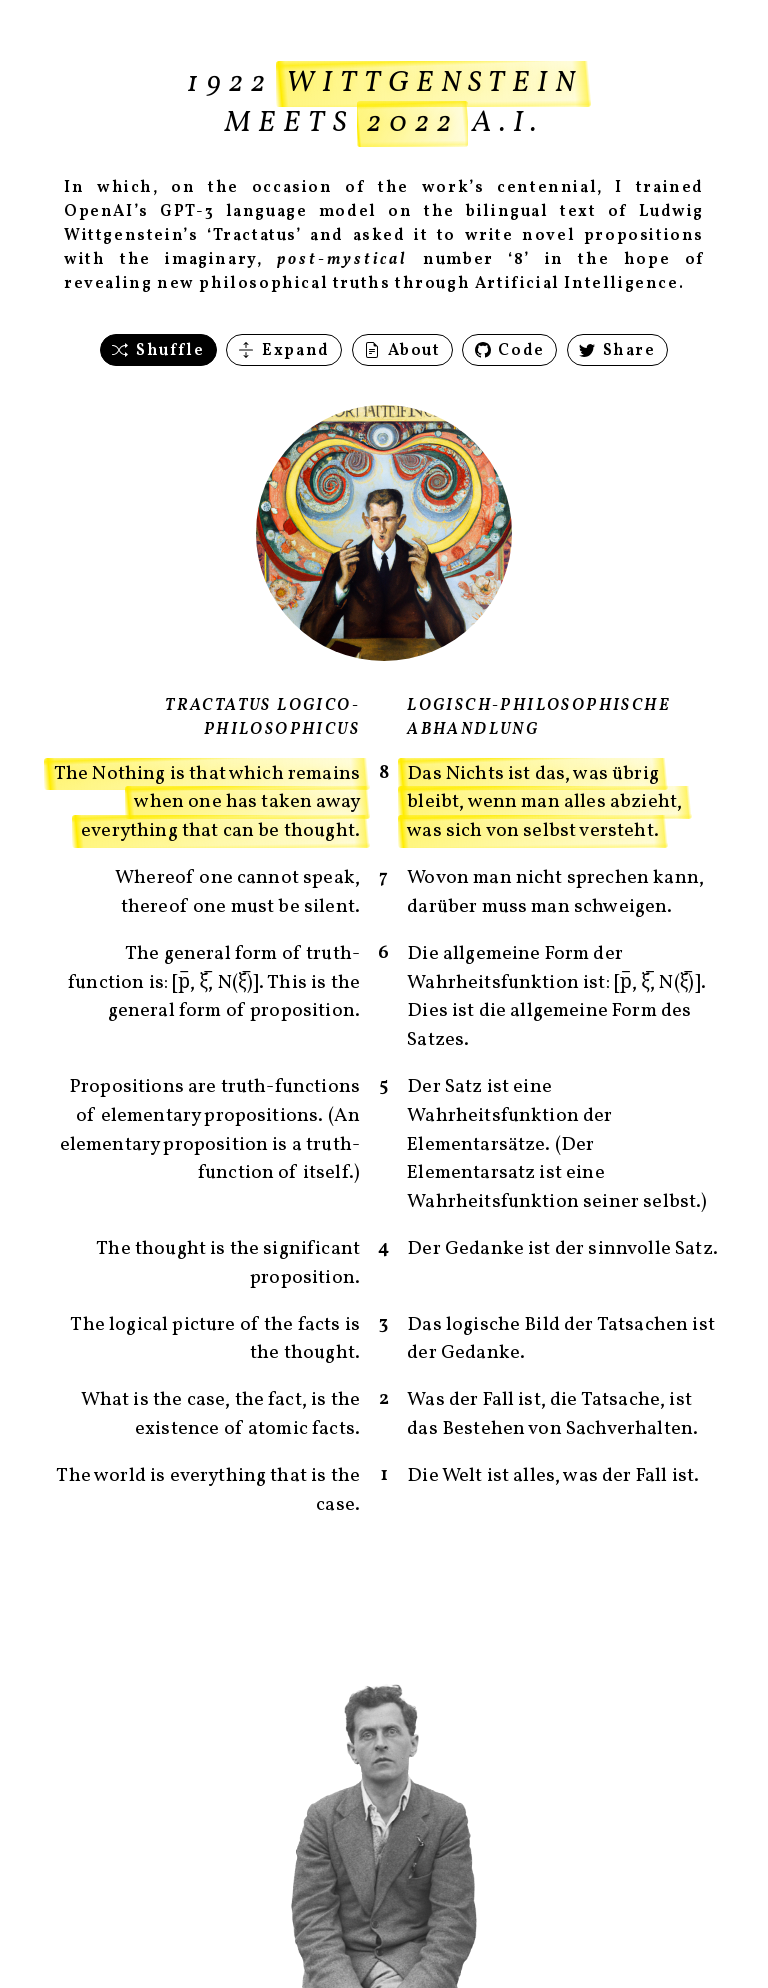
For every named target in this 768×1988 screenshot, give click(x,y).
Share (617, 351)
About (402, 351)
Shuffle (158, 351)
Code (510, 351)
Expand (283, 351)
